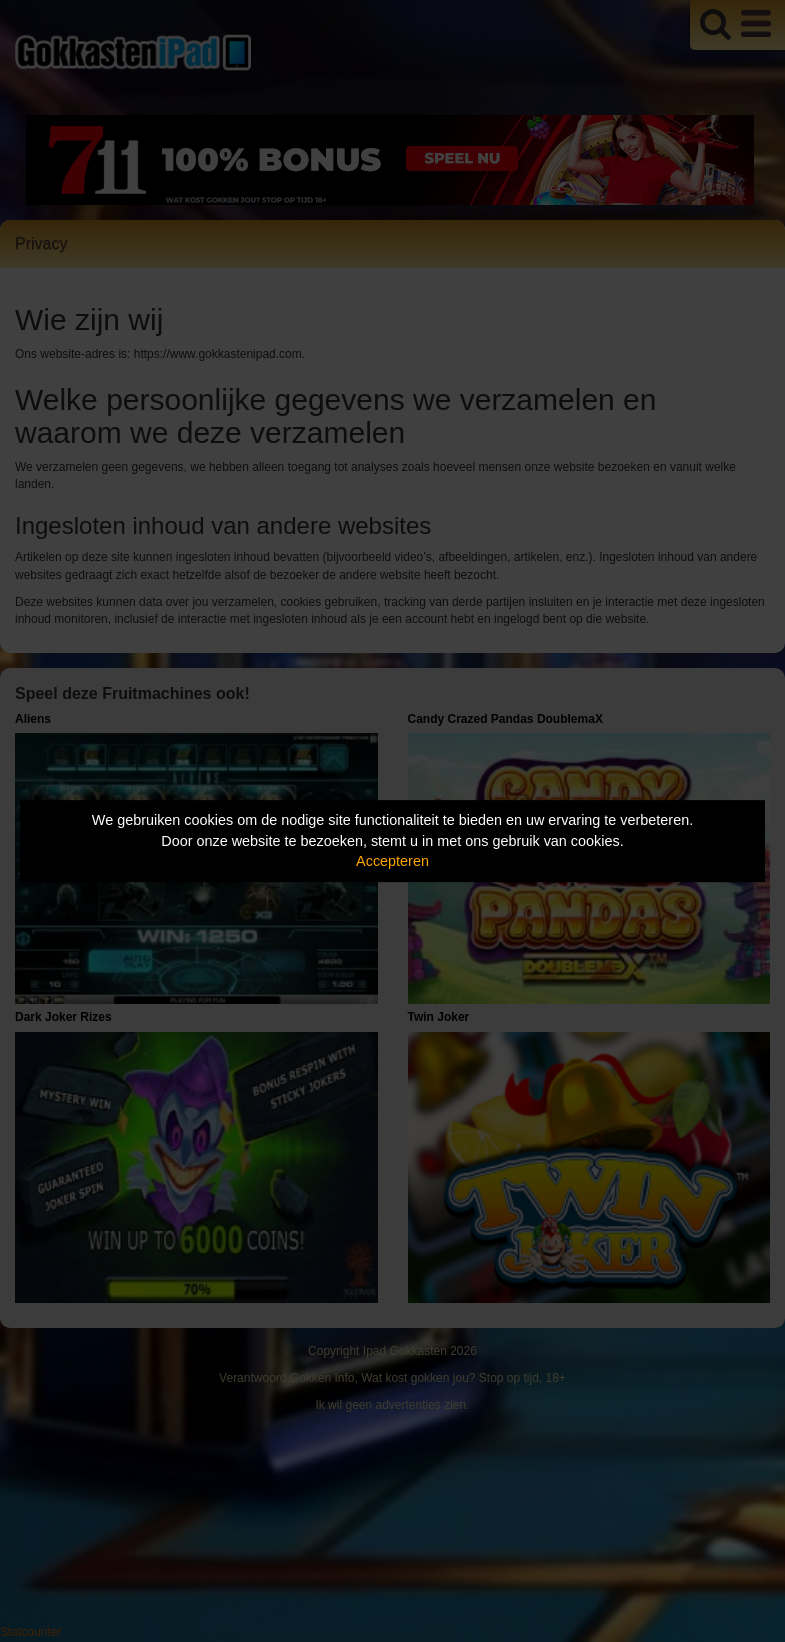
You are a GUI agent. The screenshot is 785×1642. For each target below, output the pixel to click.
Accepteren (392, 861)
